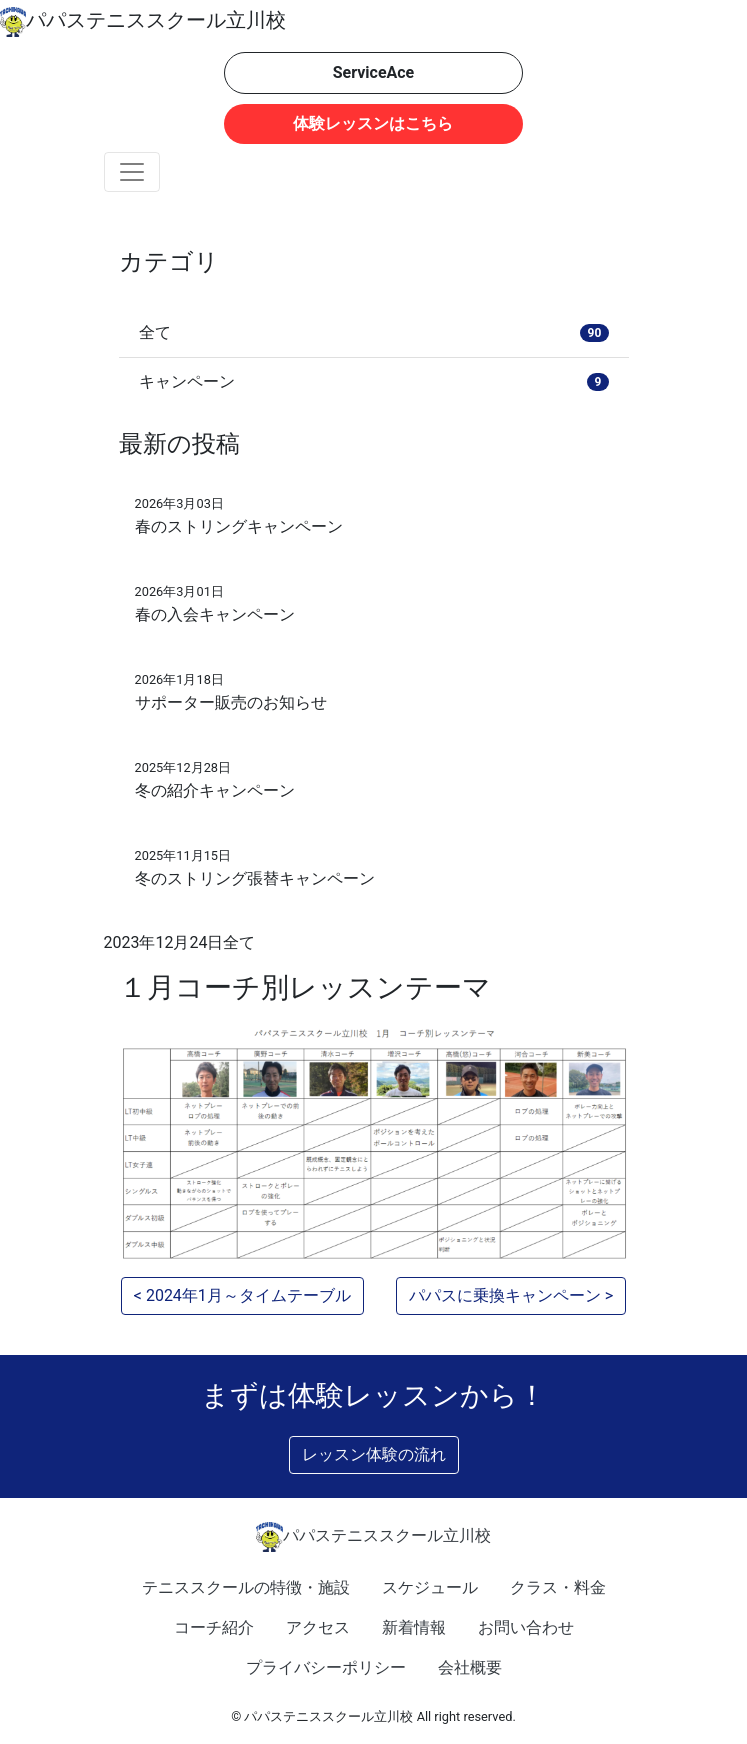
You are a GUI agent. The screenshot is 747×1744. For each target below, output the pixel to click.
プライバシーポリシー (326, 1667)
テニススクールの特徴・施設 (246, 1587)
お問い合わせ (526, 1627)
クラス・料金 (558, 1587)
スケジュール (430, 1587)
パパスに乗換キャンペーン (505, 1295)
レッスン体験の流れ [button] (374, 1454)
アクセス (318, 1627)
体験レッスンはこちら (373, 123)
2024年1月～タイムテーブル (248, 1295)
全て (239, 942)
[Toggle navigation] (132, 172)
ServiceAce (374, 72)
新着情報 (414, 1627)
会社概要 (470, 1667)
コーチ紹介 (214, 1627)
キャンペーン (374, 381)
